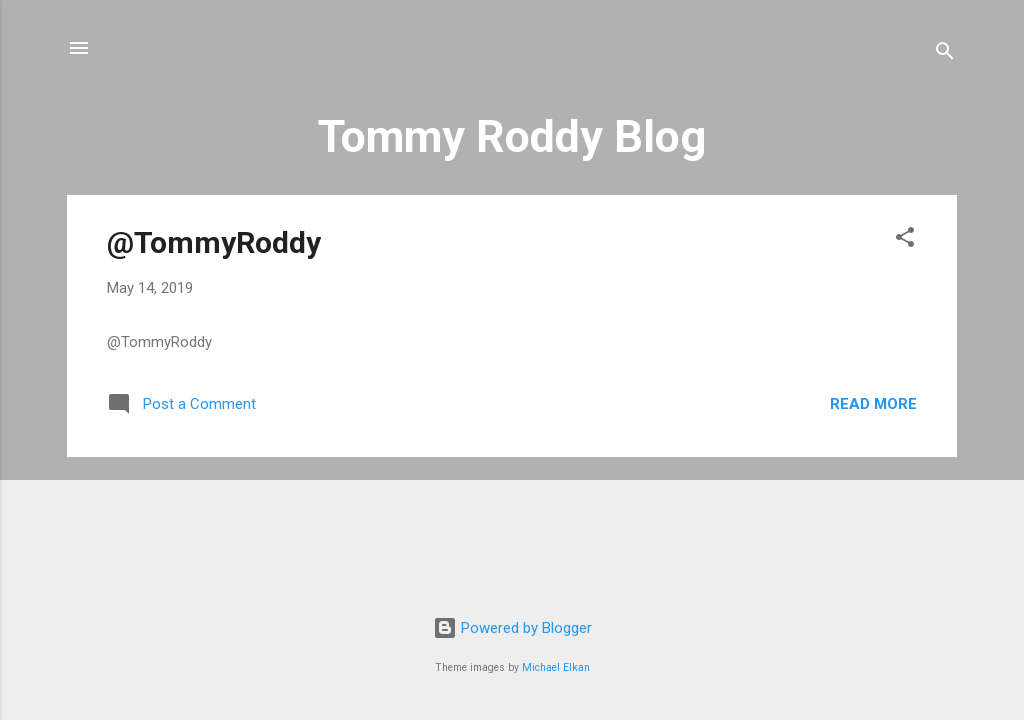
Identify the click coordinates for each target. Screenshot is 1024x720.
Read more (873, 404)
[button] (905, 240)
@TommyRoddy (214, 242)
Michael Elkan (556, 667)
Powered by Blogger (512, 628)
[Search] (945, 54)
